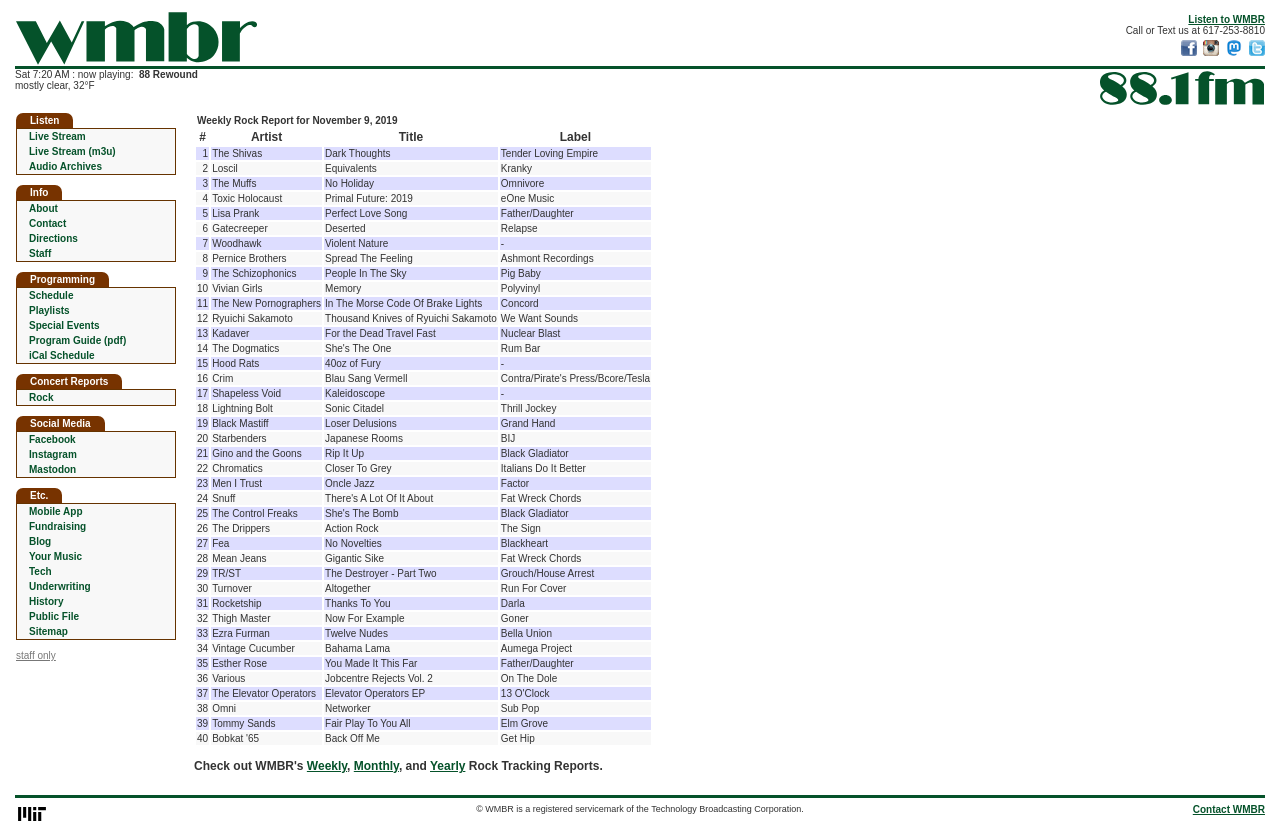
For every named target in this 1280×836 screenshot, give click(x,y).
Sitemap (48, 631)
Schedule (51, 295)
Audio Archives (65, 166)
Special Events (64, 325)
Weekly (327, 766)
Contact (47, 223)
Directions (53, 238)
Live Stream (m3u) (72, 151)
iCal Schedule (62, 355)
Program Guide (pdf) (77, 340)
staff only (36, 655)
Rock (41, 397)
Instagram (53, 454)
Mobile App (56, 511)
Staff (40, 253)
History (46, 601)
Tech (40, 571)
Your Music (55, 556)
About (43, 208)
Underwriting (60, 586)
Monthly (376, 766)
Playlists (49, 310)
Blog (40, 541)
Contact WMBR (1229, 809)
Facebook (52, 439)
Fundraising (57, 526)
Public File (54, 616)
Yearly (447, 766)
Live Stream (57, 136)
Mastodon (52, 469)
